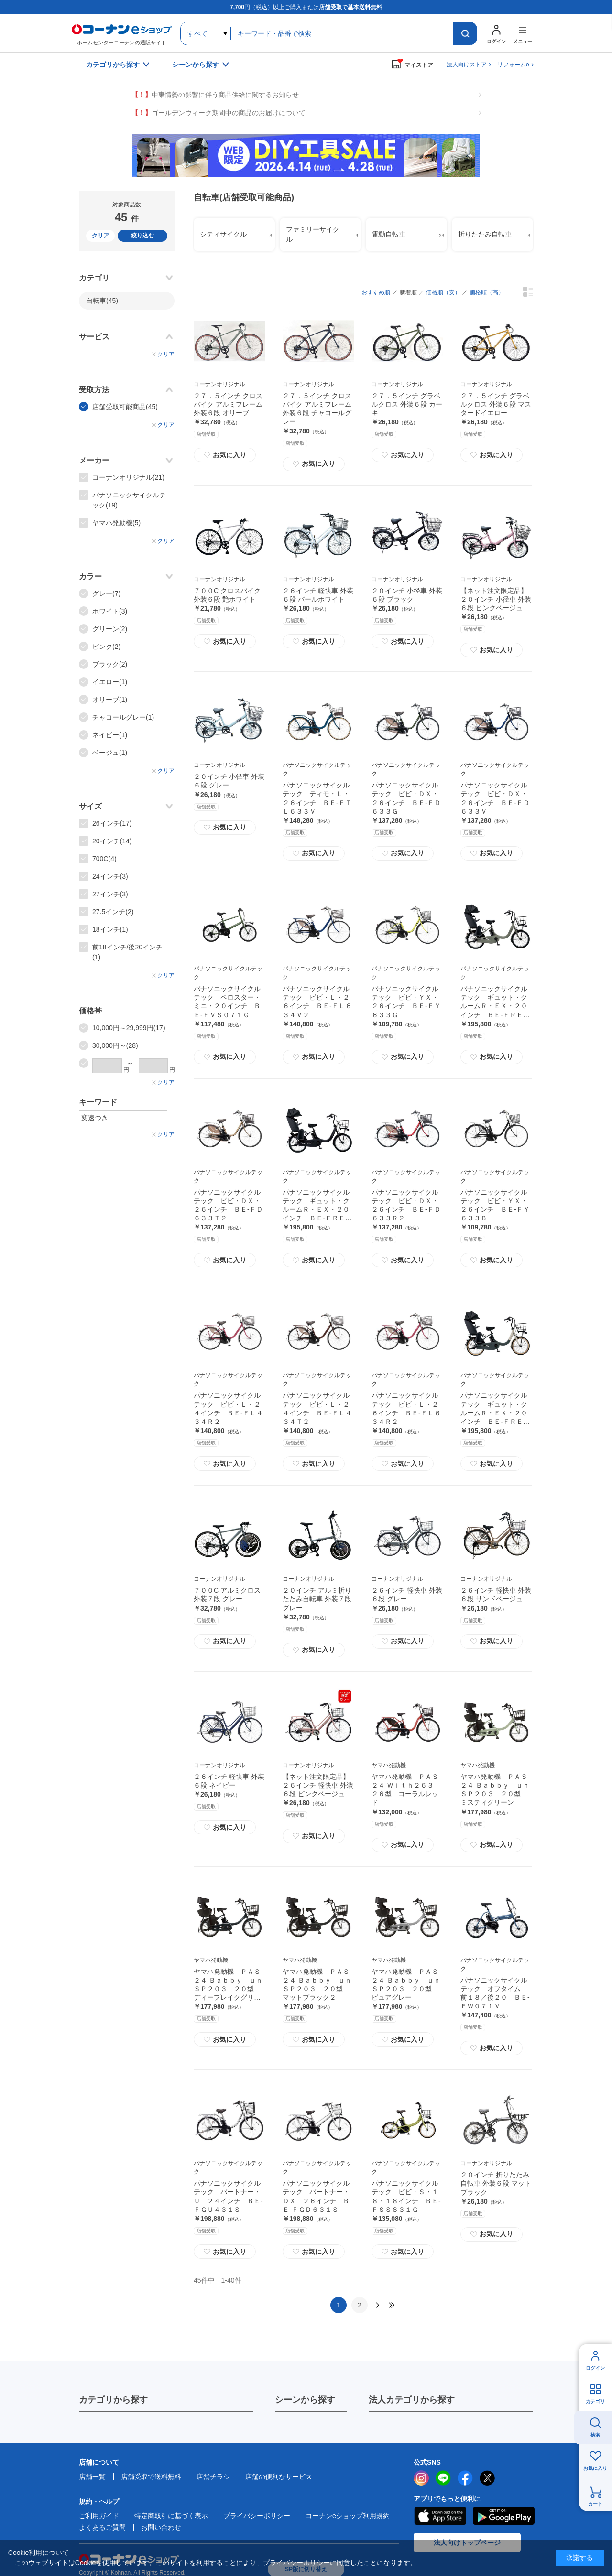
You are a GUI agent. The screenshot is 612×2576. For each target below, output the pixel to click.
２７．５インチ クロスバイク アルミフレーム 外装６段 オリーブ (228, 404)
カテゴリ (595, 2401)
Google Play (504, 2516)
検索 (595, 2434)
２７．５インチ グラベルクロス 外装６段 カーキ (407, 404)
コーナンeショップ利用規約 (348, 2515)
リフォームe (513, 64)
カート (595, 2504)
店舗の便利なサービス (278, 2476)
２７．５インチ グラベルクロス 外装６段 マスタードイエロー (495, 404)
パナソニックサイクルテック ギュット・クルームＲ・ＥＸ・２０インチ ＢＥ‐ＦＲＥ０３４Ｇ (495, 1006)
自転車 (102, 300)
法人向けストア (467, 64)
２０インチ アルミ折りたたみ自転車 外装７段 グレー (317, 1598)
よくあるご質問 (102, 2527)
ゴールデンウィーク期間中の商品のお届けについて (218, 113)
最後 (391, 2305)
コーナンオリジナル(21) (128, 477)
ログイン (595, 2368)
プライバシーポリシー (256, 2515)
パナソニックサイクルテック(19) (129, 500)
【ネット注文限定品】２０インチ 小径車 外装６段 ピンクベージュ (495, 599)
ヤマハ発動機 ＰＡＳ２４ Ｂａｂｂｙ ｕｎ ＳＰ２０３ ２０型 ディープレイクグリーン (231, 1989)
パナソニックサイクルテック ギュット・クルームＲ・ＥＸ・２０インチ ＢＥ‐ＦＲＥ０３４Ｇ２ (495, 1412)
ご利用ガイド (99, 2515)
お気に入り (225, 455)
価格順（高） (487, 292)
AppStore (440, 2516)
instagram (421, 2478)
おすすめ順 (375, 292)
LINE (443, 2478)
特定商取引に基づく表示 (171, 2515)
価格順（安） (443, 292)
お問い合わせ (161, 2527)
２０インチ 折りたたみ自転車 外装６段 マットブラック (495, 2183)
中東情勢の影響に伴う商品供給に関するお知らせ (215, 95)
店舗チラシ (213, 2476)
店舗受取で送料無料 (151, 2476)
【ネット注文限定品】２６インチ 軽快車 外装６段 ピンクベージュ (318, 1785)
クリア (100, 235)
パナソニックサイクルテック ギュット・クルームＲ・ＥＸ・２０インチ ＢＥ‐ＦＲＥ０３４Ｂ (317, 1209)
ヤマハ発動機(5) (116, 523)
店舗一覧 (92, 2476)
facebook (465, 2478)
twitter (487, 2478)
